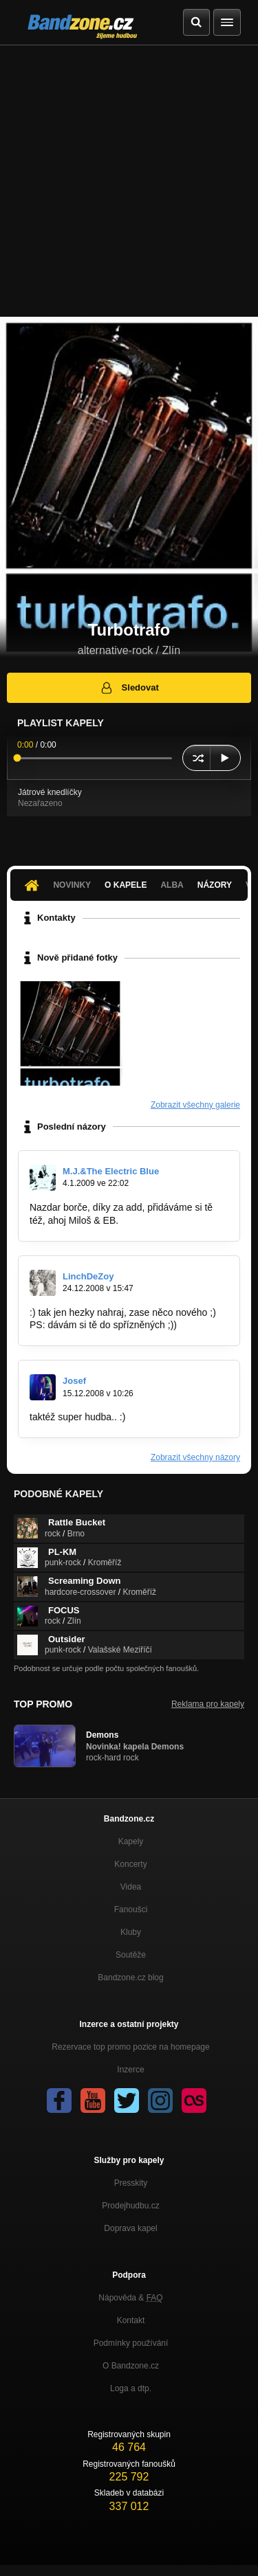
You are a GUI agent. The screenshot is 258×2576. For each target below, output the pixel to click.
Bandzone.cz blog (130, 1977)
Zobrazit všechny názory (195, 1457)
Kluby (130, 1932)
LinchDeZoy (88, 1276)
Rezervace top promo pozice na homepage (130, 2047)
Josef (74, 1381)
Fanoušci (131, 1909)
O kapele (126, 885)
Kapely (131, 1841)
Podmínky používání (131, 2343)
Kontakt (131, 2320)
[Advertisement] (129, 181)
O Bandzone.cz (131, 2366)
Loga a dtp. (130, 2388)
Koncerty (130, 1864)
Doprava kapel (130, 2228)
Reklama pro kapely (207, 1704)
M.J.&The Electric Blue (111, 1171)
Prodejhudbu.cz (130, 2205)
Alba (171, 885)
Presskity (131, 2183)
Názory (214, 885)
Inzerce (130, 2069)
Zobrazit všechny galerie (195, 1105)
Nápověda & (130, 2298)
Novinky (72, 885)
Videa (130, 1887)
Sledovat (129, 687)
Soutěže (131, 1955)
